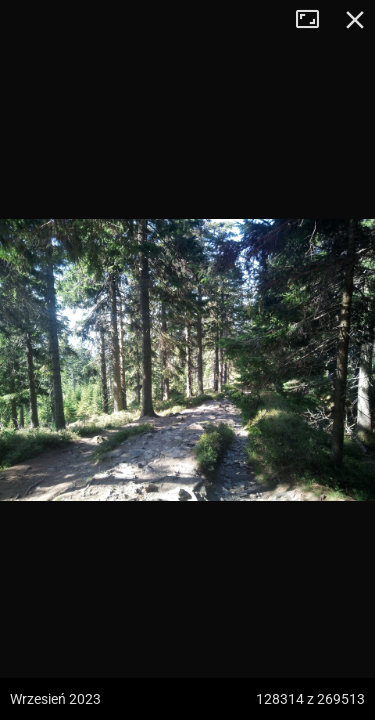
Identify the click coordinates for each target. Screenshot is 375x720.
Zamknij (355, 20)
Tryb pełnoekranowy (315, 20)
